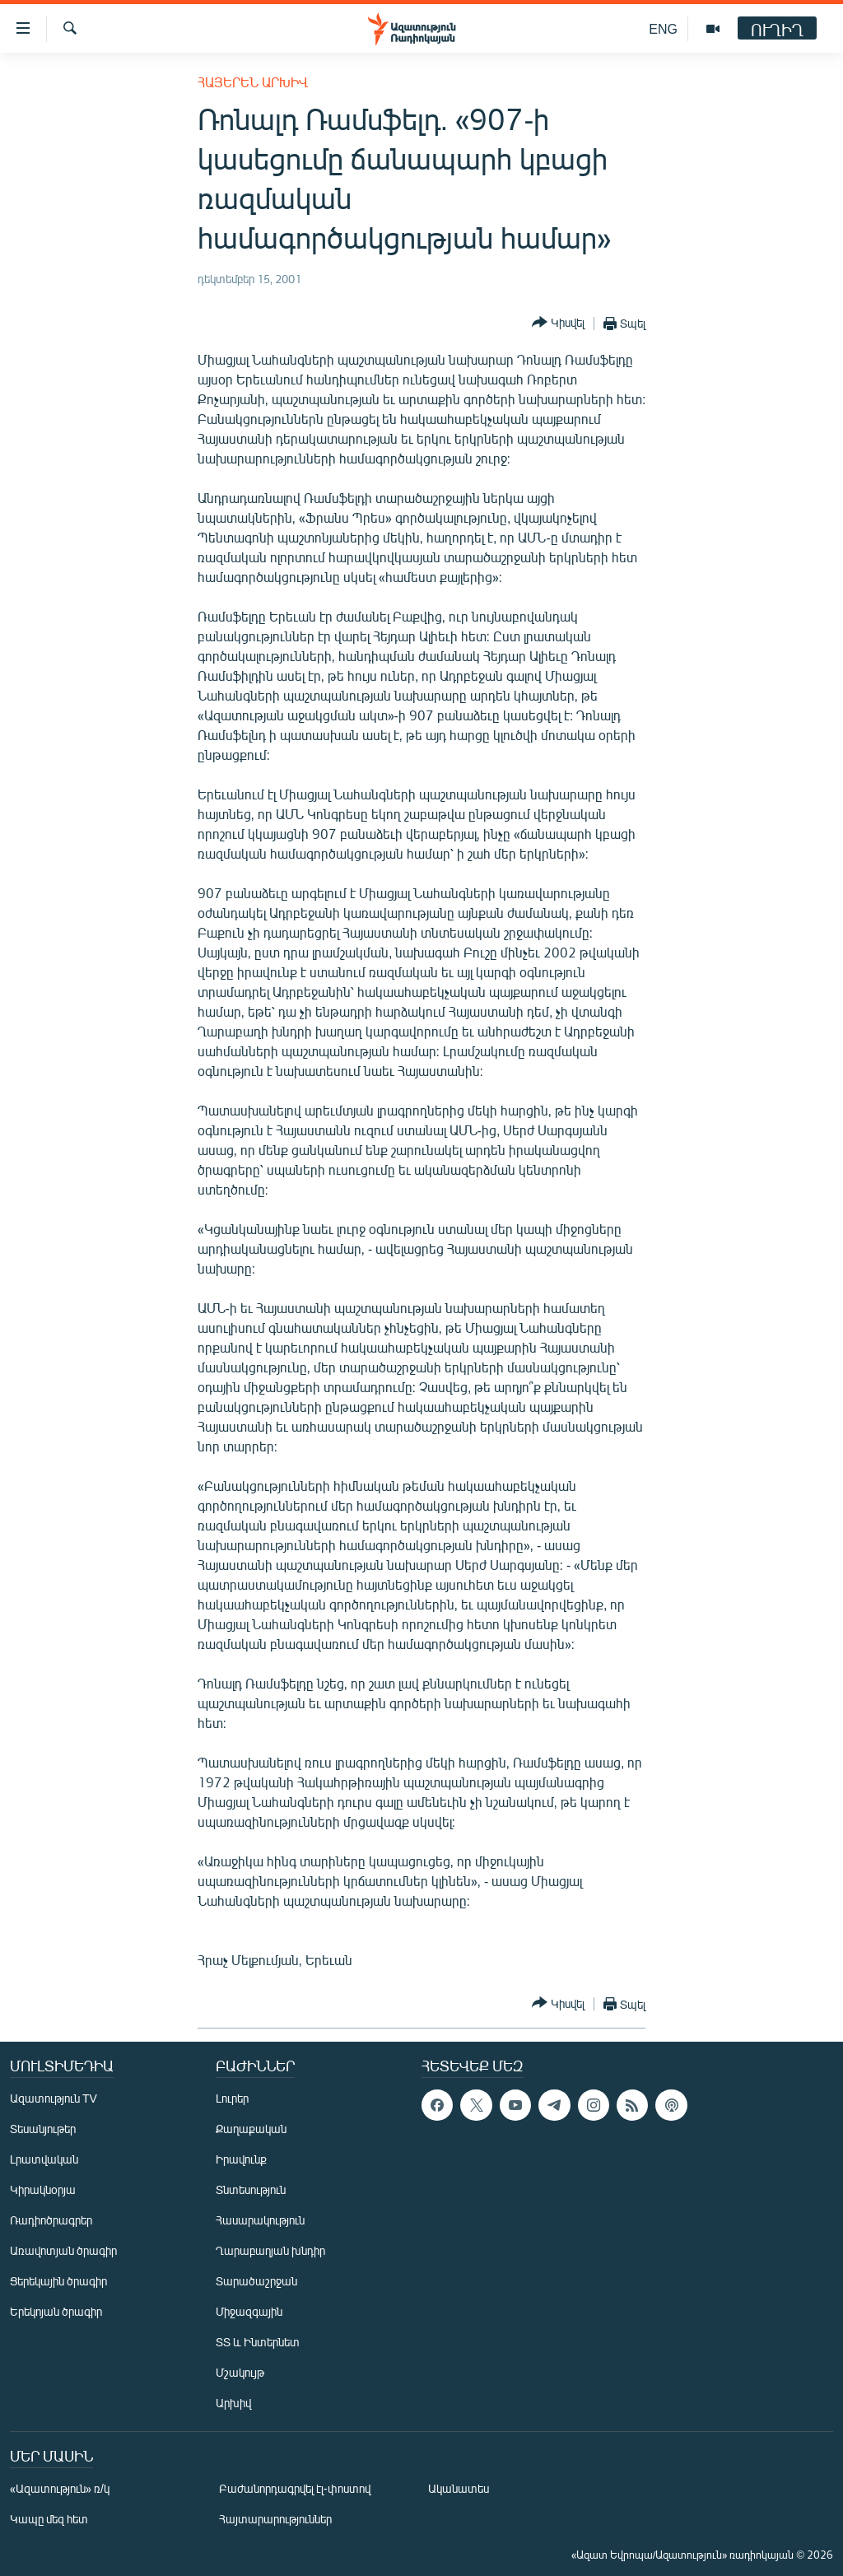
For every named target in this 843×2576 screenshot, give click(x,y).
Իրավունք (241, 2159)
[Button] (558, 323)
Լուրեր (232, 2098)
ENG (663, 28)
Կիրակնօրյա (43, 2189)
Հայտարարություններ (275, 2519)
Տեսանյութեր (43, 2129)
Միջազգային (249, 2311)
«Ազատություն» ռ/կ (59, 2488)
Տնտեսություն (251, 2189)
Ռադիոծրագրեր (51, 2220)
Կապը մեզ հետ (49, 2519)
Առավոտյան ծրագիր (63, 2250)
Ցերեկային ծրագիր (58, 2281)
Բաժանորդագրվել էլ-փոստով (294, 2488)
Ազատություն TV (53, 2098)
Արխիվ (233, 2403)
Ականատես (458, 2488)
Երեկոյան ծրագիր (56, 2311)
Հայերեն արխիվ (253, 82)
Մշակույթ (240, 2372)
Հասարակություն (260, 2220)
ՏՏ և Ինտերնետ (258, 2342)
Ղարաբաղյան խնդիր (270, 2250)
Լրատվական (44, 2159)
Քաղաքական (251, 2129)
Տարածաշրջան (256, 2281)
